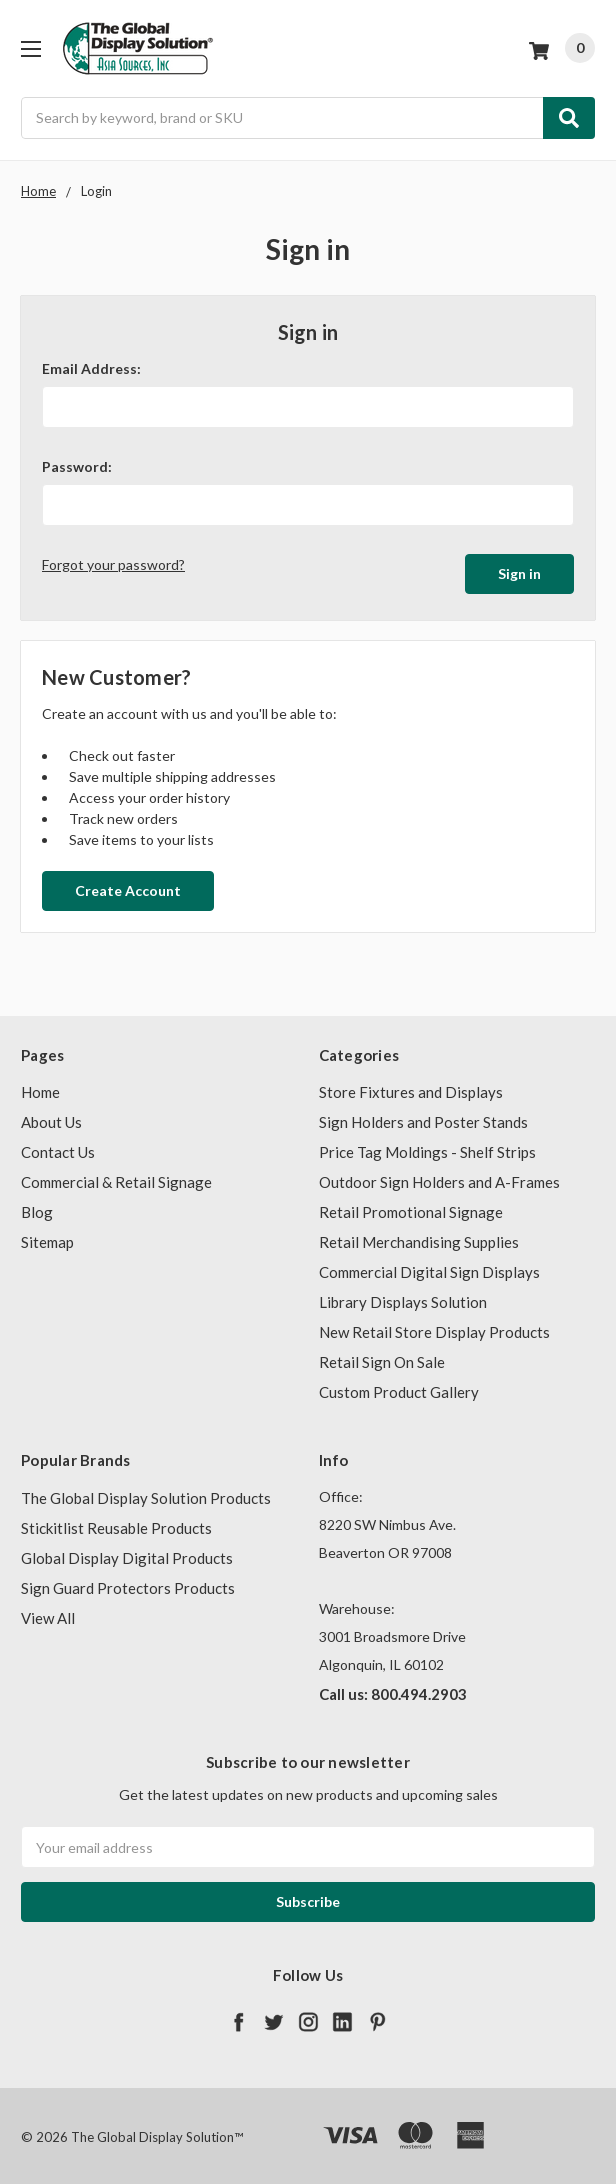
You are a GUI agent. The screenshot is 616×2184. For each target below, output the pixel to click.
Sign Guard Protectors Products (128, 1583)
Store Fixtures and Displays (411, 1088)
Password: (77, 466)
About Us (51, 1118)
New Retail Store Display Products (434, 1328)
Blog (37, 1208)
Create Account (128, 885)
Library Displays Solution (403, 1298)
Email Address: (91, 368)
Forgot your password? (113, 564)
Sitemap (47, 1238)
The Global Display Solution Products (146, 1493)
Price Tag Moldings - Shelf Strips (427, 1148)
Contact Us (58, 1148)
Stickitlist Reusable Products (116, 1523)
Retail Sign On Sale (382, 1358)
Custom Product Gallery (399, 1388)
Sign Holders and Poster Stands (423, 1118)
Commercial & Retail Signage (116, 1178)
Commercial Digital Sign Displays (429, 1268)
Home (40, 1088)
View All (48, 1613)
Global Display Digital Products (127, 1553)
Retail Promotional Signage (411, 1208)
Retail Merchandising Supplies (419, 1238)
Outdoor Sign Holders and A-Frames (439, 1178)
